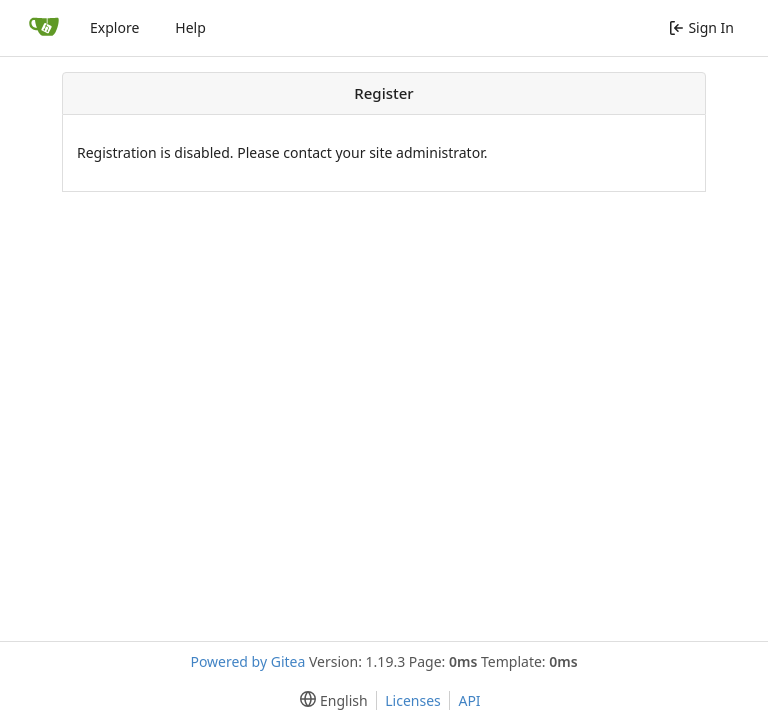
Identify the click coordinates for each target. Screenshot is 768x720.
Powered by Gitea (247, 661)
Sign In (701, 27)
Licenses (413, 700)
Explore (114, 27)
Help (190, 27)
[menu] (329, 700)
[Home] (44, 28)
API (469, 700)
